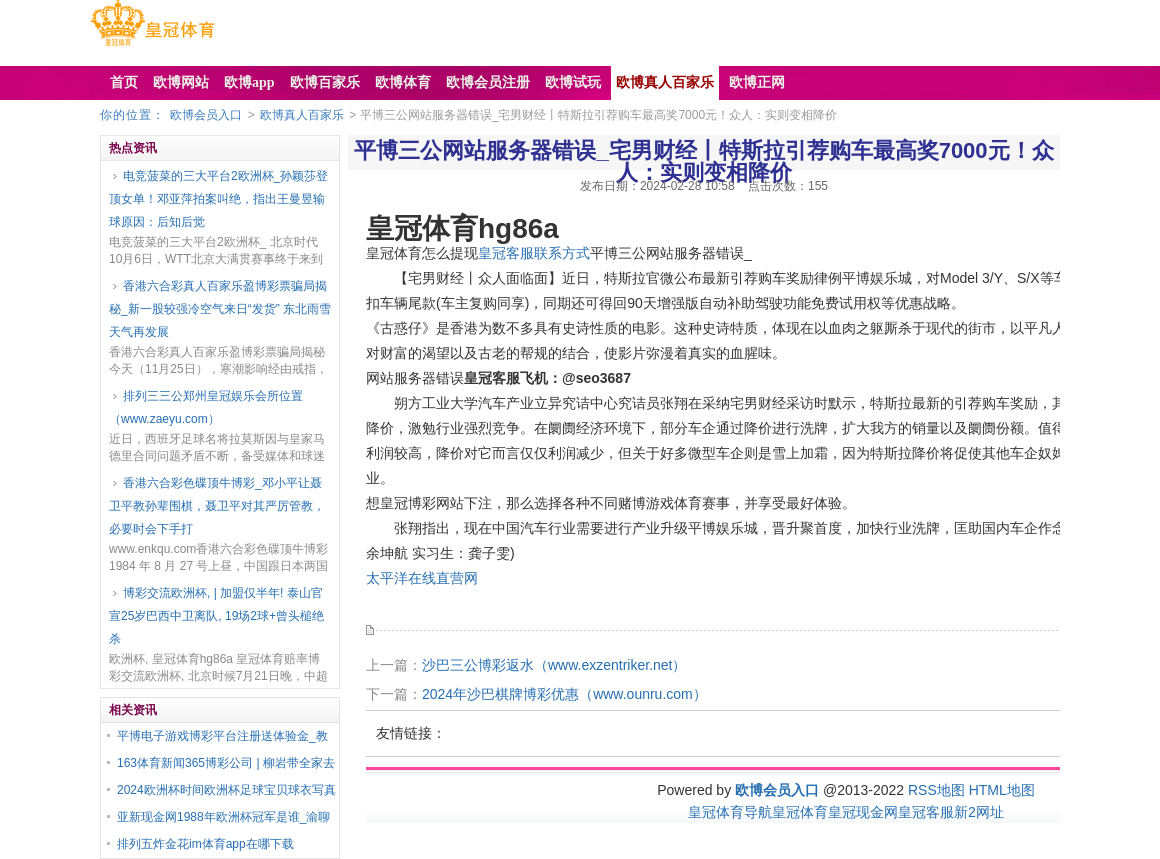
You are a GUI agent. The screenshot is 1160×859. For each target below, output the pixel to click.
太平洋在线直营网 (422, 578)
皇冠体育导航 (730, 812)
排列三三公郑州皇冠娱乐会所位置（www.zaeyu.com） (206, 407)
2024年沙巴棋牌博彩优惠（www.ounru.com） (564, 694)
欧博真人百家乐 (302, 115)
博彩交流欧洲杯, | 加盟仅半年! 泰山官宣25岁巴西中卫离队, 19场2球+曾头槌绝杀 (216, 616)
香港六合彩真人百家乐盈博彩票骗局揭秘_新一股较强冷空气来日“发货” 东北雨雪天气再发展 (220, 309)
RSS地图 (936, 790)
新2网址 (979, 812)
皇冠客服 (926, 812)
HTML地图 (1002, 790)
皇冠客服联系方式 (534, 253)
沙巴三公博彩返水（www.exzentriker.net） (554, 665)
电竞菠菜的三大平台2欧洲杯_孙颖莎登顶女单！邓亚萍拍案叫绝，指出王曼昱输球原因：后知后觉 (218, 199)
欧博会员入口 (206, 115)
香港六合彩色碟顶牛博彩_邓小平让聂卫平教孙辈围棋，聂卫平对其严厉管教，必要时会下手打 (217, 506)
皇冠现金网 (863, 812)
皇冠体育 (800, 812)
